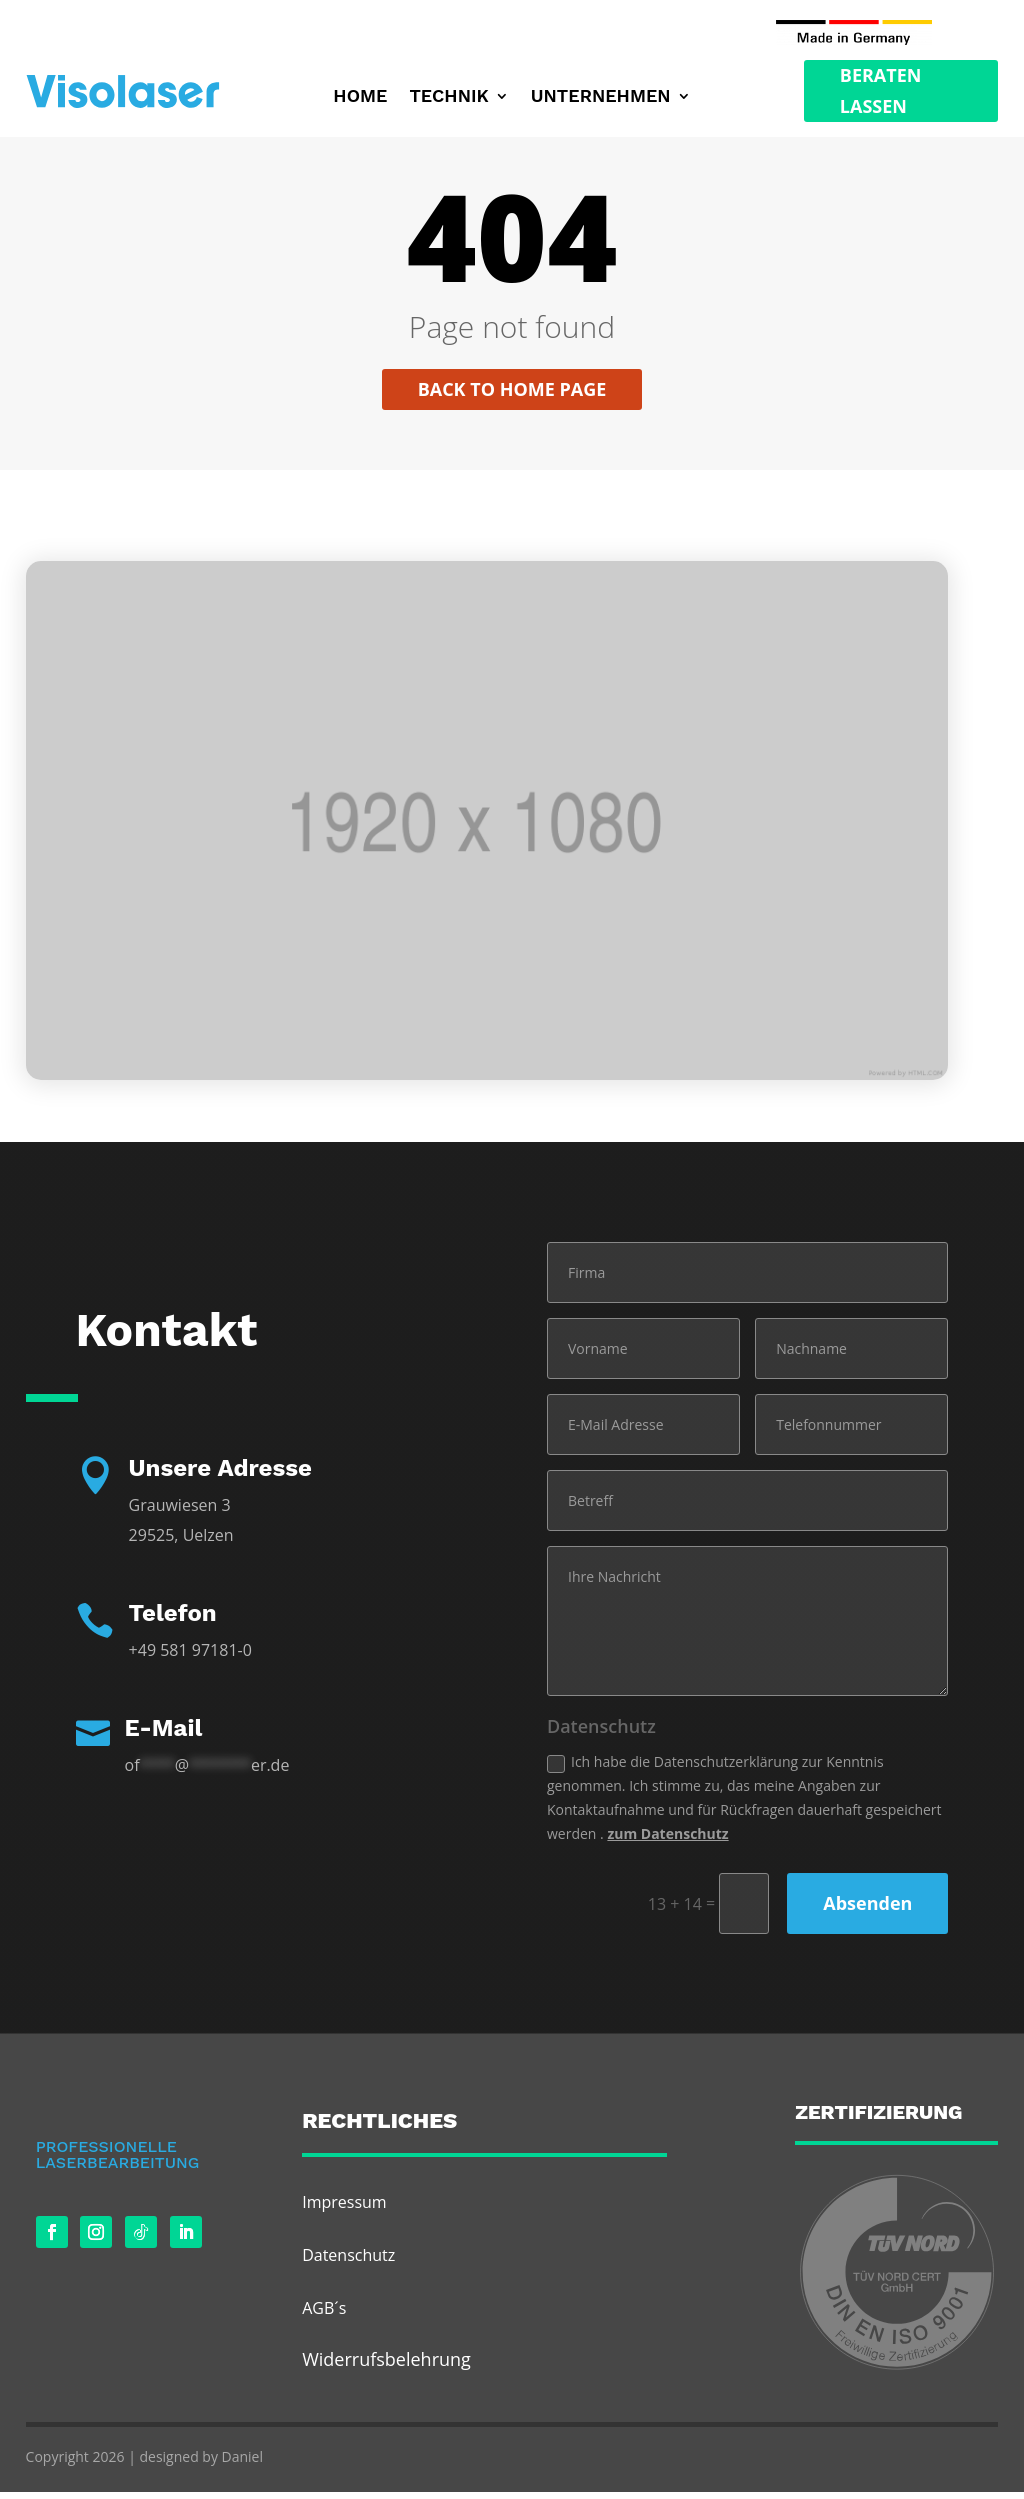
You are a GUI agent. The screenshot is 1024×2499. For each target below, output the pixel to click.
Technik (448, 97)
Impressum (344, 2208)
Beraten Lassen (881, 90)
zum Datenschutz (667, 1839)
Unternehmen (601, 97)
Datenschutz (348, 2261)
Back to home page (512, 396)
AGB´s (324, 2315)
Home (360, 97)
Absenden (867, 1909)
